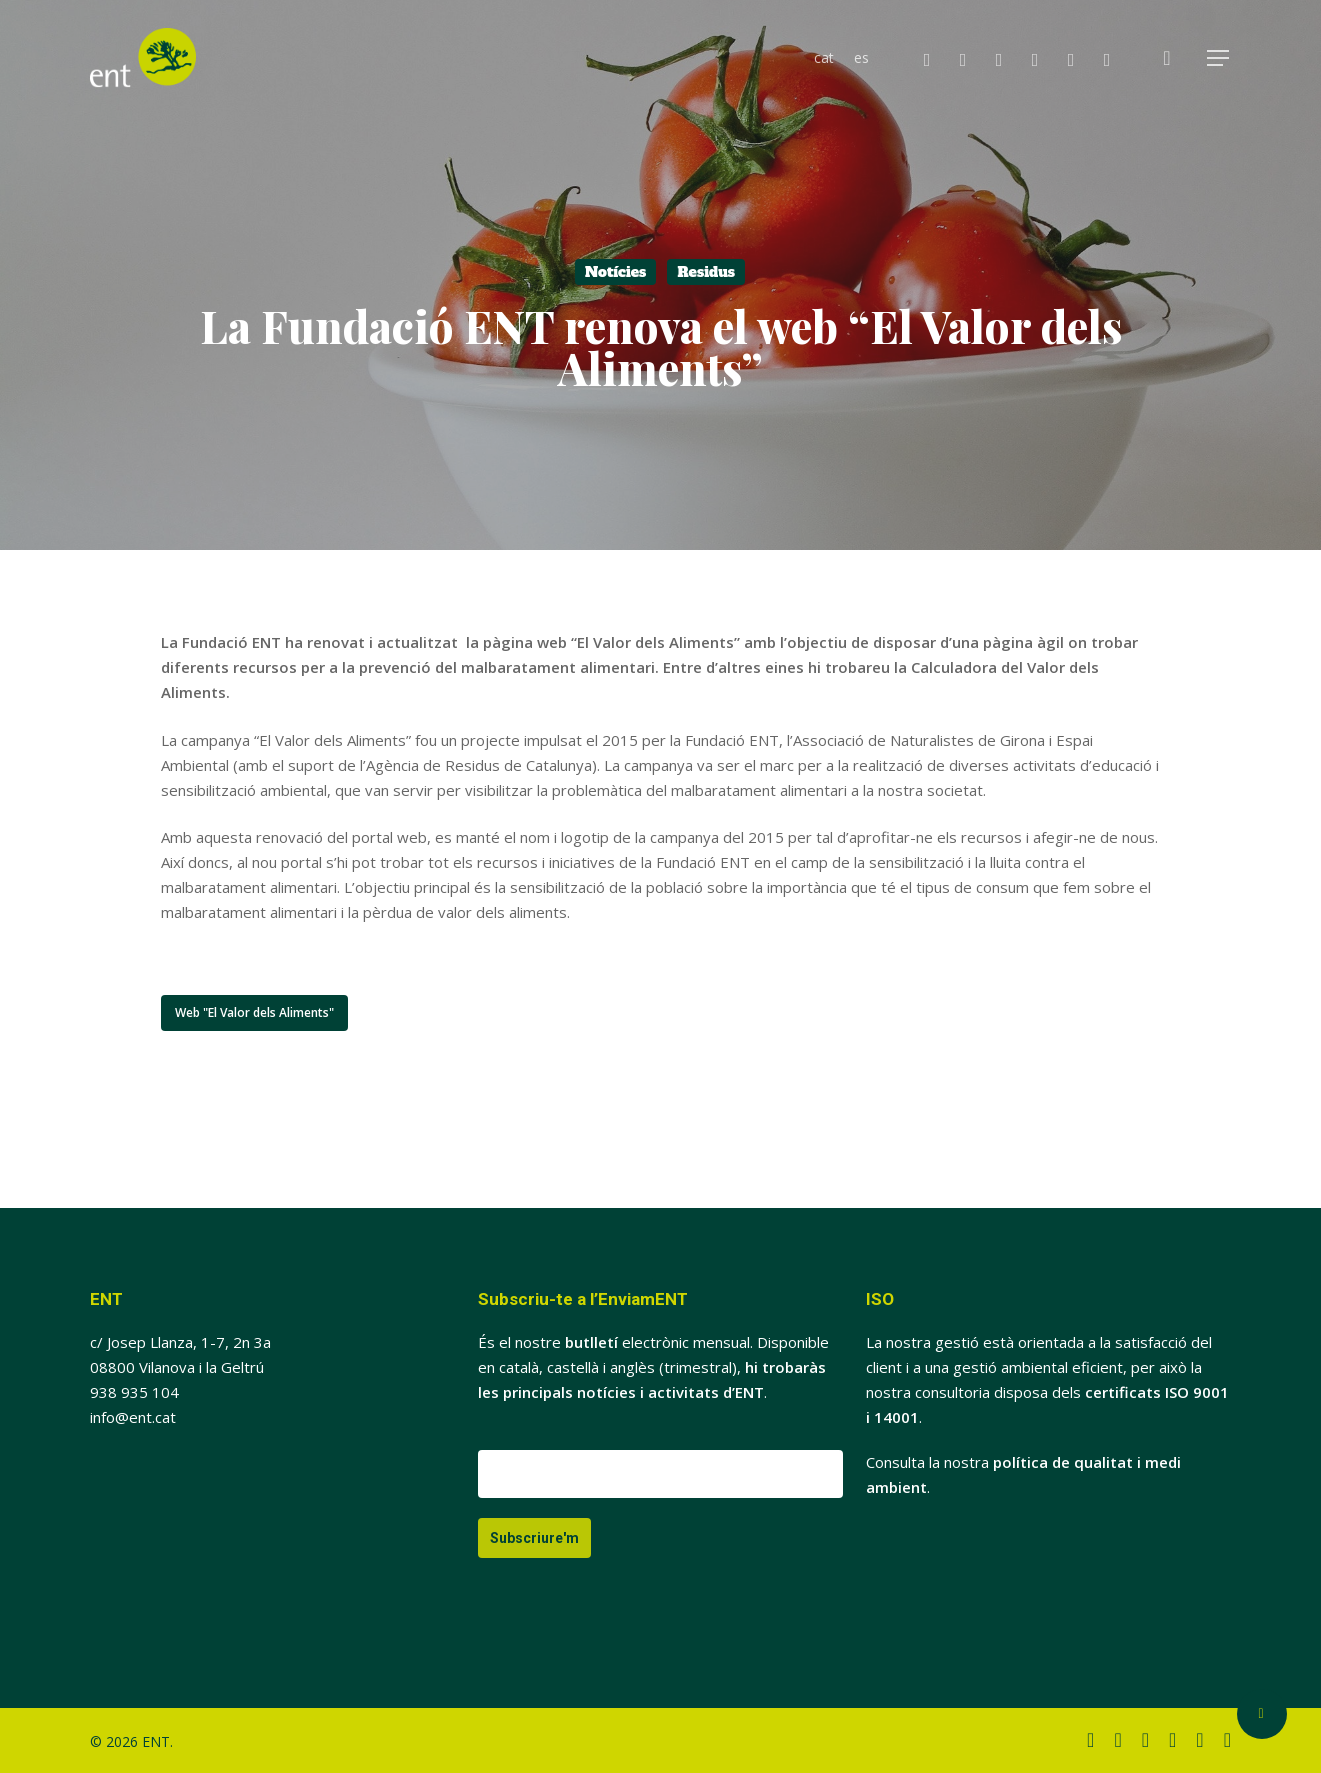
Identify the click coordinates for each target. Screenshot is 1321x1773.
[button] (1219, 58)
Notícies (616, 272)
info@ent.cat (133, 1417)
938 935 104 (134, 1392)
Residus (706, 272)
